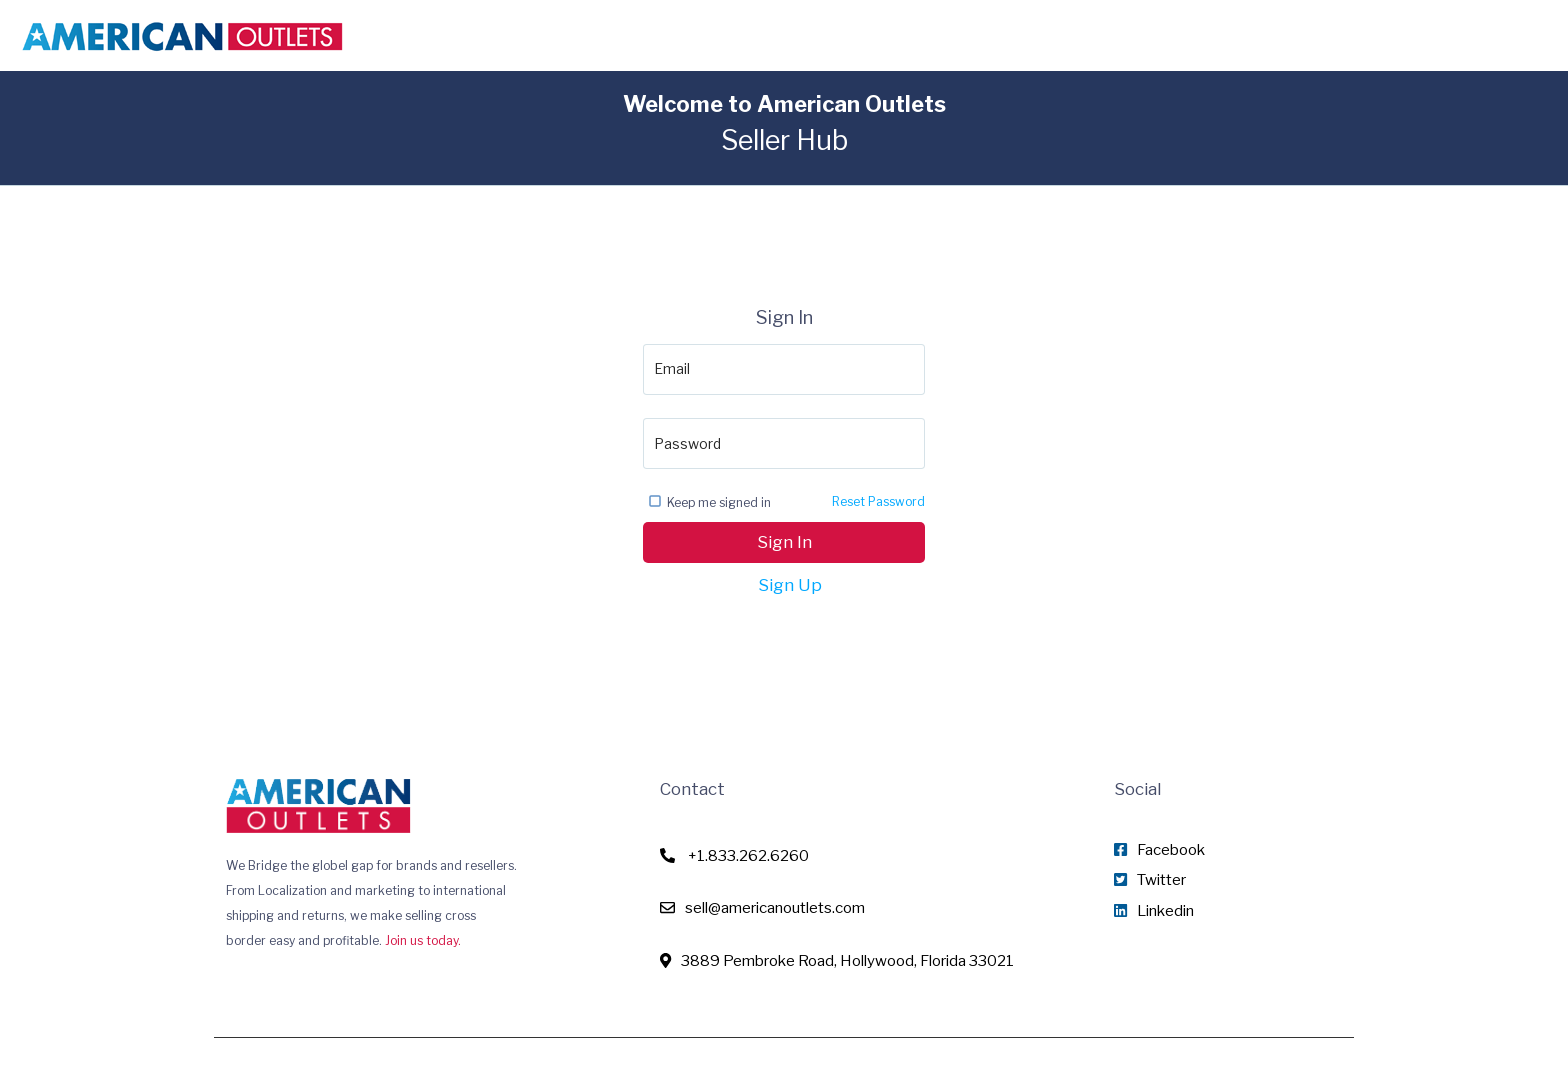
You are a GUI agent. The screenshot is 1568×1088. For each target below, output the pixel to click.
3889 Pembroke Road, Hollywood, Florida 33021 (837, 961)
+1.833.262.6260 (734, 856)
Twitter (1150, 880)
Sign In (784, 542)
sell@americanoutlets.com (762, 908)
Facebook (1159, 850)
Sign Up (790, 585)
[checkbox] (655, 501)
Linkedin (1154, 911)
